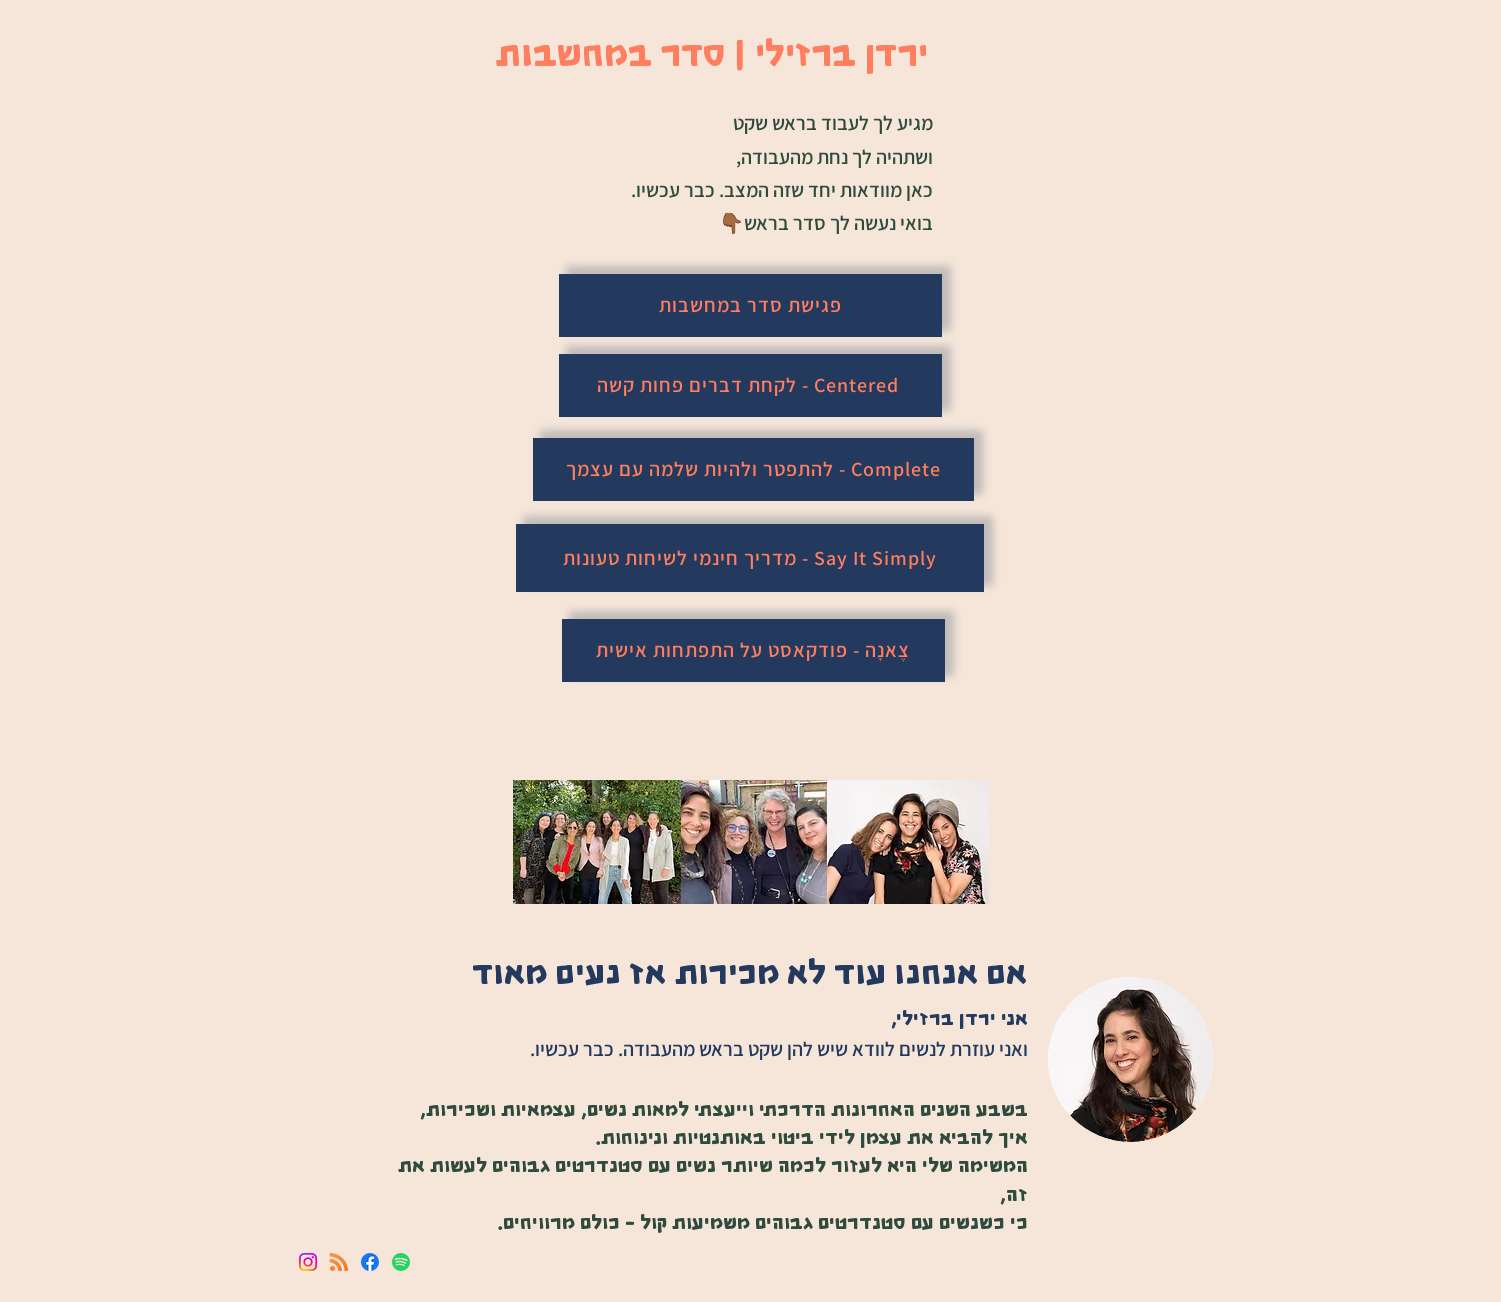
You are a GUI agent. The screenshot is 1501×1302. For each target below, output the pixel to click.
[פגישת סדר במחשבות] (750, 305)
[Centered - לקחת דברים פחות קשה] (750, 385)
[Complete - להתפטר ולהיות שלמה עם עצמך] (753, 469)
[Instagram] (308, 1262)
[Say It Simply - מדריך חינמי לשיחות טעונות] (750, 558)
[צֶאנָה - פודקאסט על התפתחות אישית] (753, 650)
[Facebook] (370, 1262)
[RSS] (339, 1262)
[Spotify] (401, 1262)
